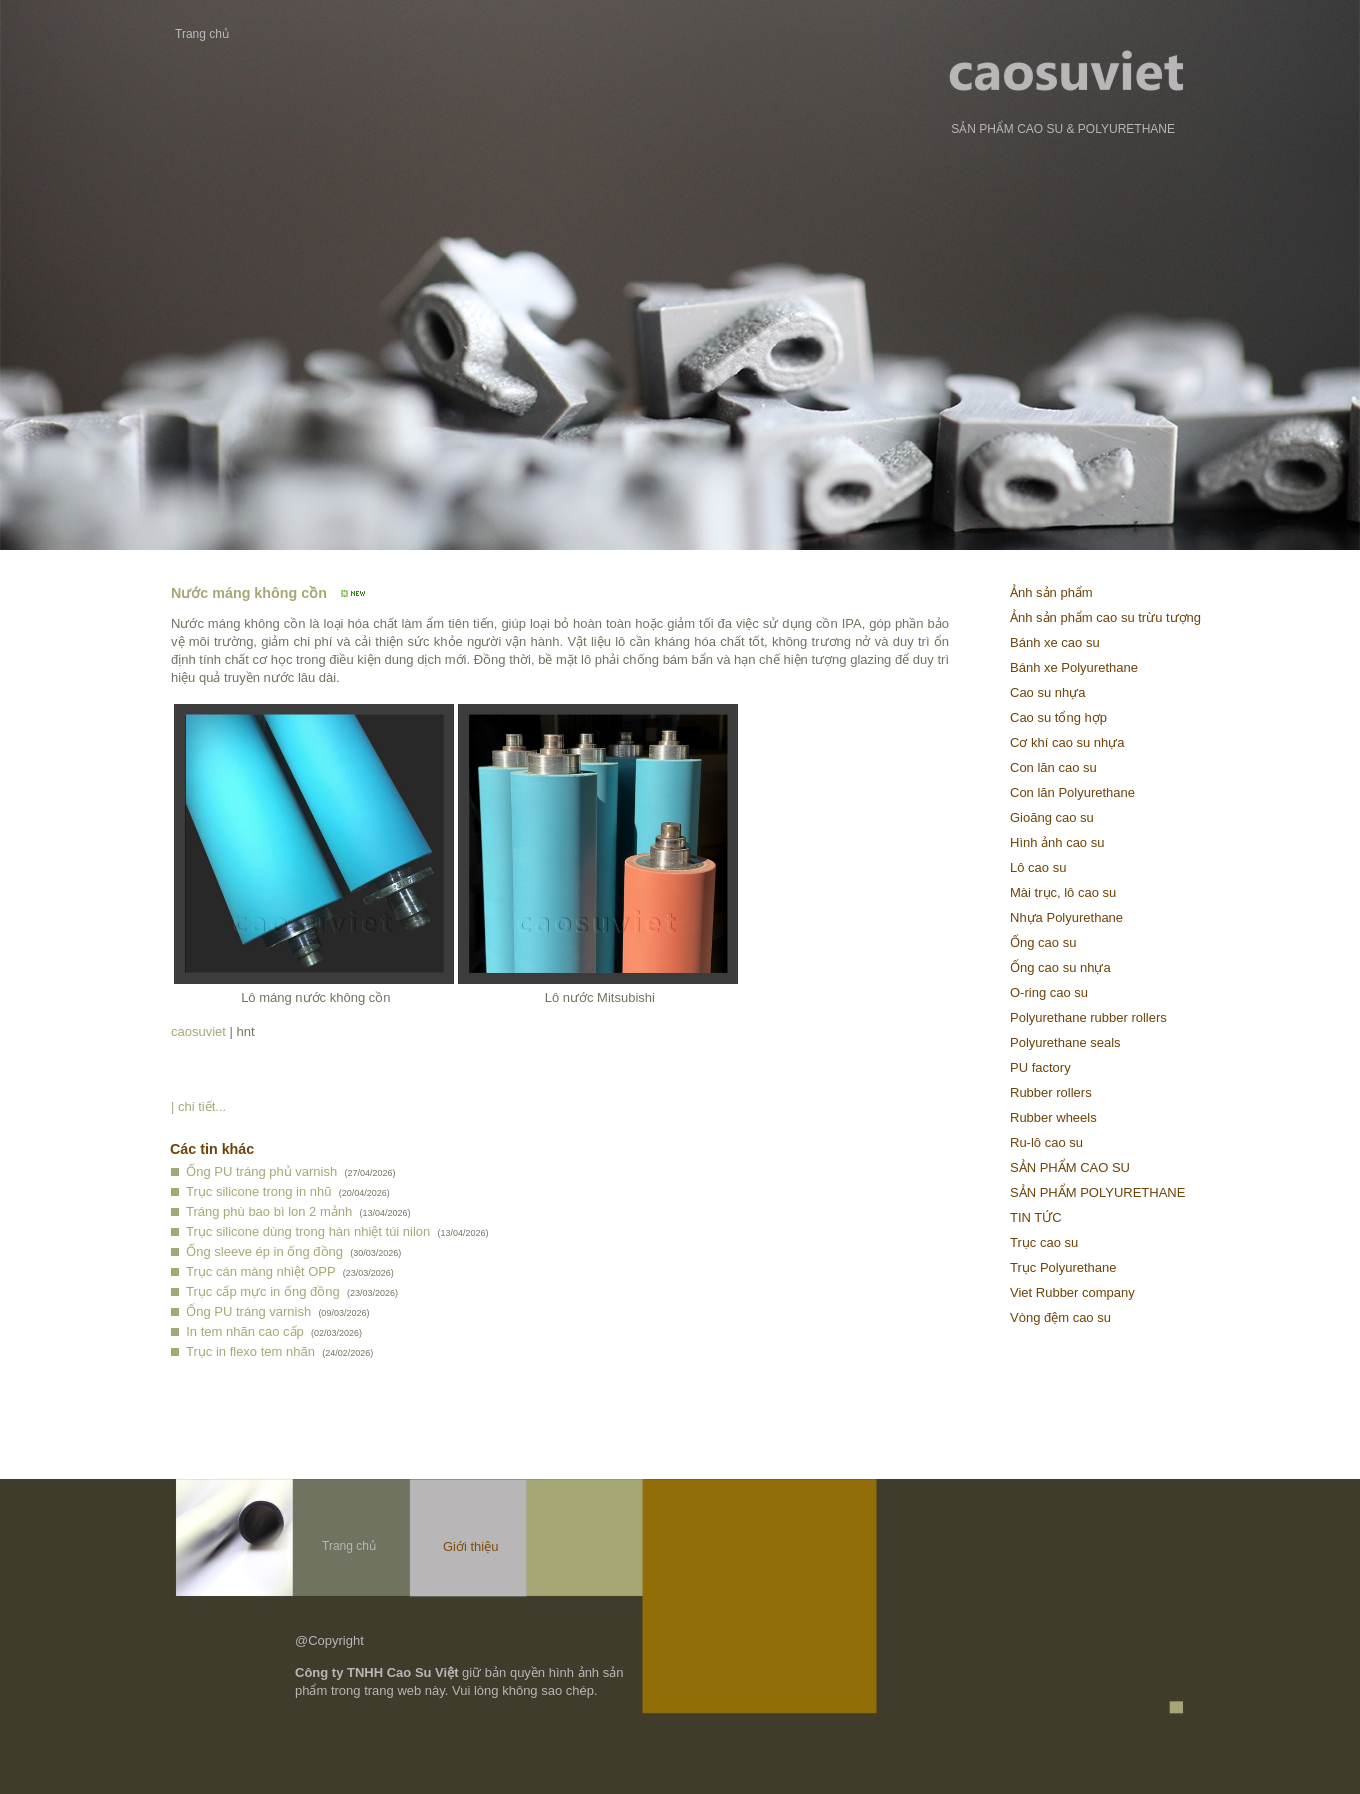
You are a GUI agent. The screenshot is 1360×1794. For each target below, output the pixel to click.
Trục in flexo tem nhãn (250, 1351)
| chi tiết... (198, 1106)
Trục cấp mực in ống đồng (263, 1291)
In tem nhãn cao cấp (245, 1331)
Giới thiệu (470, 1546)
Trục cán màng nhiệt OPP (260, 1271)
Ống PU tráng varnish (248, 1311)
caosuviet (198, 1031)
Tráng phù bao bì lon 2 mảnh (269, 1211)
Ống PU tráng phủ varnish (261, 1171)
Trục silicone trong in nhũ (259, 1191)
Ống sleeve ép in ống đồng (264, 1251)
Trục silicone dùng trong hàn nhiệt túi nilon (308, 1231)
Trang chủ (202, 34)
